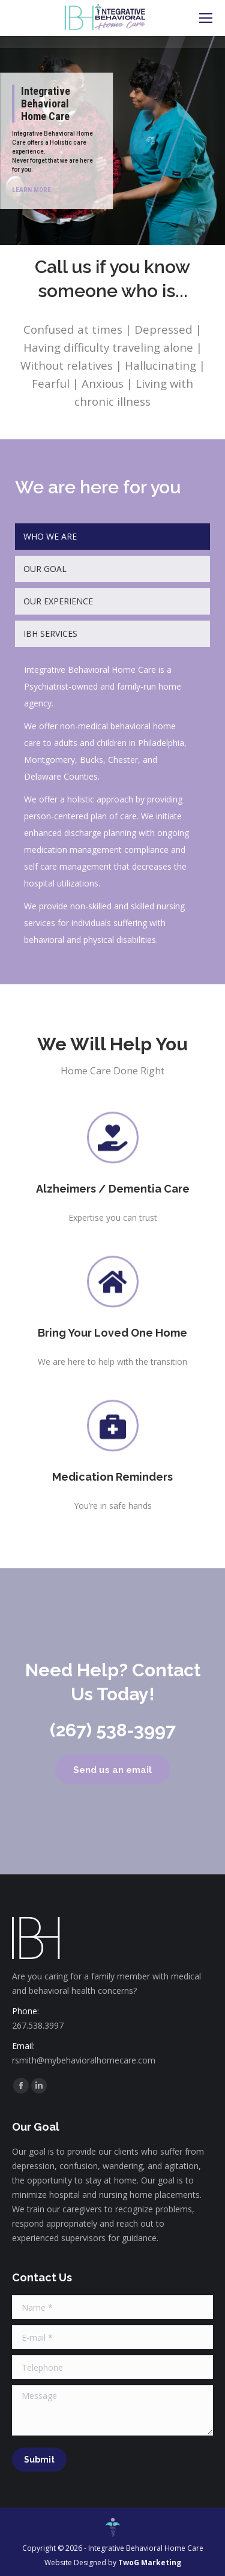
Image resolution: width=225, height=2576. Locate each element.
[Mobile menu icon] (206, 18)
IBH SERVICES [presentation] (50, 633)
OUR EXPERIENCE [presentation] (58, 601)
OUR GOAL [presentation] (45, 568)
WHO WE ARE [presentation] (50, 536)
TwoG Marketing (149, 2562)
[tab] (112, 536)
